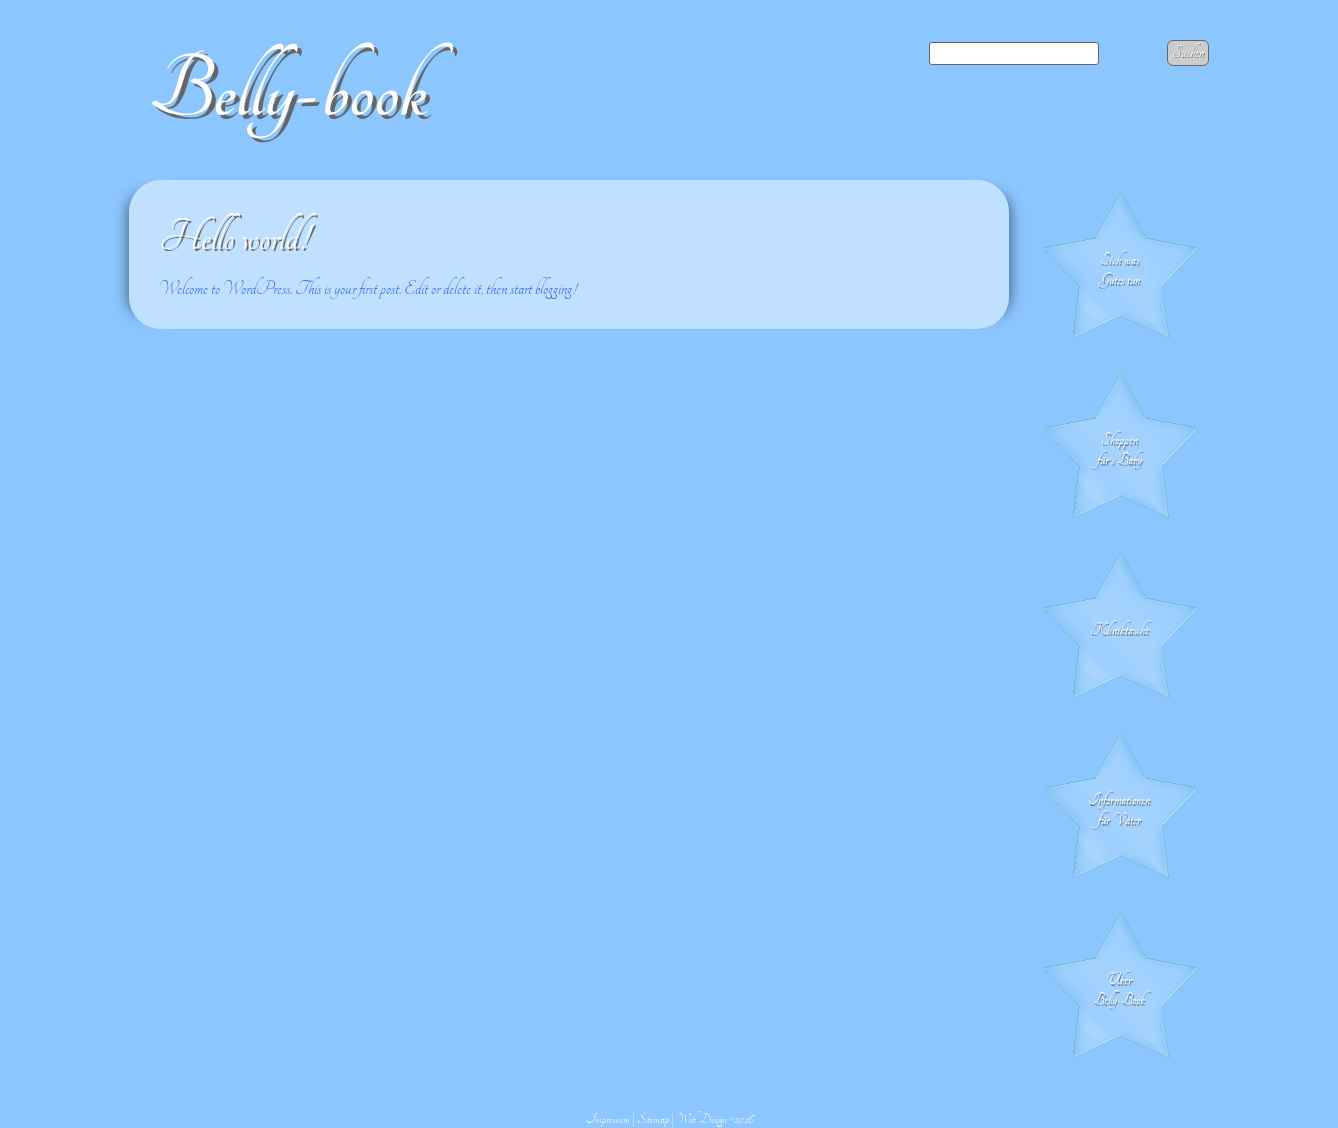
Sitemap (653, 1119)
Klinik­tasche (1119, 630)
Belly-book (288, 91)
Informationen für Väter (1119, 810)
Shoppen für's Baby (1119, 450)
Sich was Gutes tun (1119, 270)
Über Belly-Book (1119, 990)
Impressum (608, 1119)
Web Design (701, 1119)
